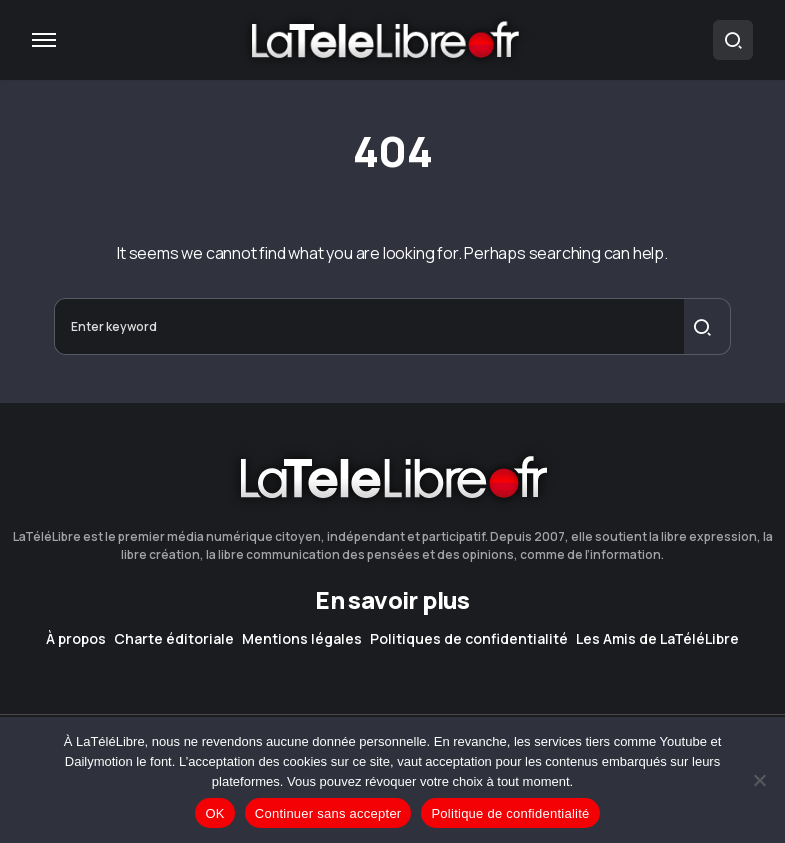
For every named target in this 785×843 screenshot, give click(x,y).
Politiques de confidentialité (469, 639)
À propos (76, 639)
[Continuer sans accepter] (760, 780)
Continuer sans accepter (328, 813)
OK (214, 813)
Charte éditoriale (174, 639)
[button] (44, 40)
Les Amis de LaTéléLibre (657, 639)
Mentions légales (302, 639)
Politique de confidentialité (510, 813)
